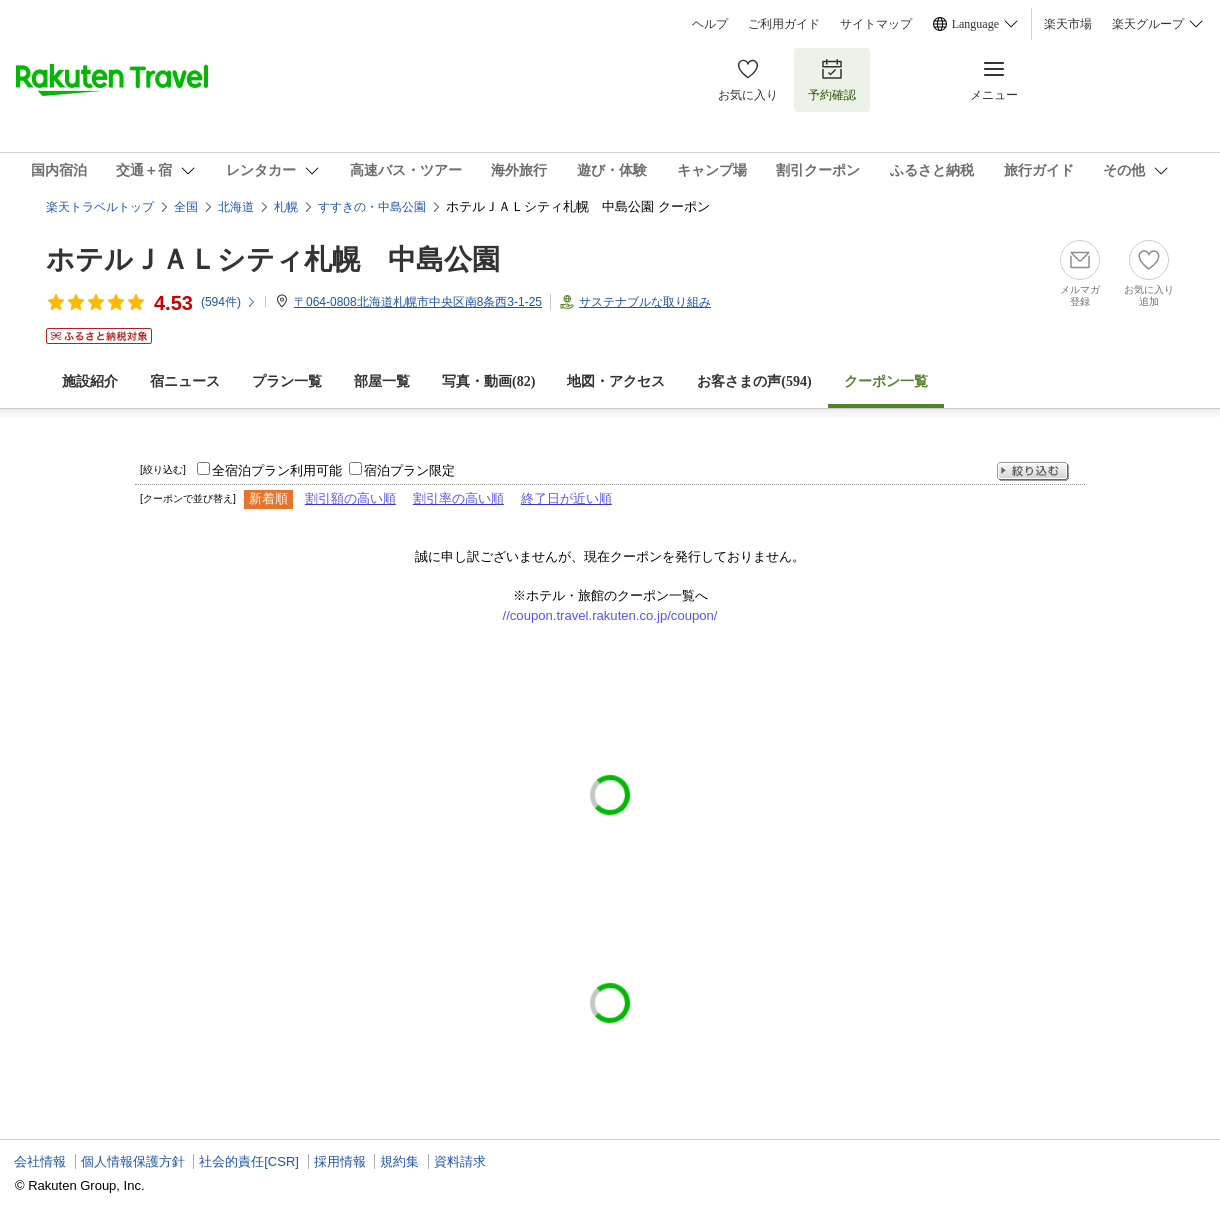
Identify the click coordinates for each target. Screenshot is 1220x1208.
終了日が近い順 (566, 498)
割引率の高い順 (458, 498)
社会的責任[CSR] (249, 1161)
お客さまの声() (754, 381)
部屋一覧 (382, 381)
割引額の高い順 (350, 498)
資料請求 (460, 1161)
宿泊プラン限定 (409, 470)
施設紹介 (90, 381)
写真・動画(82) (488, 381)
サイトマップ (876, 24)
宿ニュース (185, 381)
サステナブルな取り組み (645, 302)
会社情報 (40, 1161)
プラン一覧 (287, 381)
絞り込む (1033, 471)
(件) (229, 302)
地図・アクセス (616, 381)
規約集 (399, 1161)
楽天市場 (1068, 24)
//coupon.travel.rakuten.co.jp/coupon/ (610, 615)
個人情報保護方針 (133, 1161)
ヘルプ (710, 24)
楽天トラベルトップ (100, 207)
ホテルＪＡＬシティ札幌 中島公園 (273, 259)
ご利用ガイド (784, 24)
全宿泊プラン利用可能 (277, 470)
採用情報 (340, 1161)
